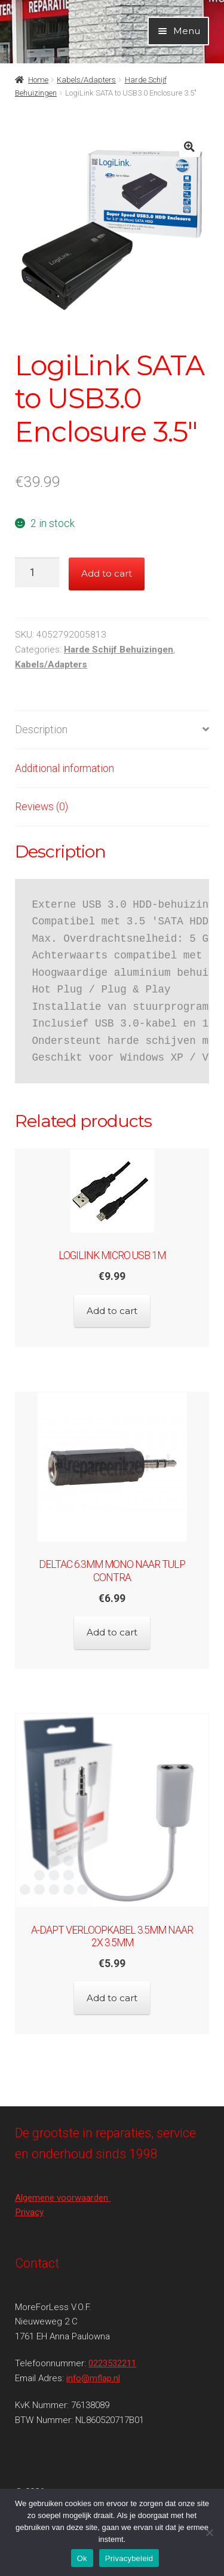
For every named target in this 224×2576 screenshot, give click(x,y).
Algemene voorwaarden (63, 2197)
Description (41, 730)
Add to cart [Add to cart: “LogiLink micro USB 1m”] (112, 1310)
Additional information (64, 768)
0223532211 (112, 2363)
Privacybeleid (129, 2558)
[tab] (112, 730)
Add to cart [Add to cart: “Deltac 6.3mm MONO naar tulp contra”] (112, 1632)
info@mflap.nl (93, 2378)
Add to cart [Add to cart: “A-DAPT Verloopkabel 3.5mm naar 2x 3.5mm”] (112, 1998)
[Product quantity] (37, 572)
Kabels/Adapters (86, 79)
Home (38, 79)
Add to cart (106, 573)
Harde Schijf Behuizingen (118, 649)
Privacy (29, 2212)
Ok (82, 2558)
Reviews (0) (41, 807)
